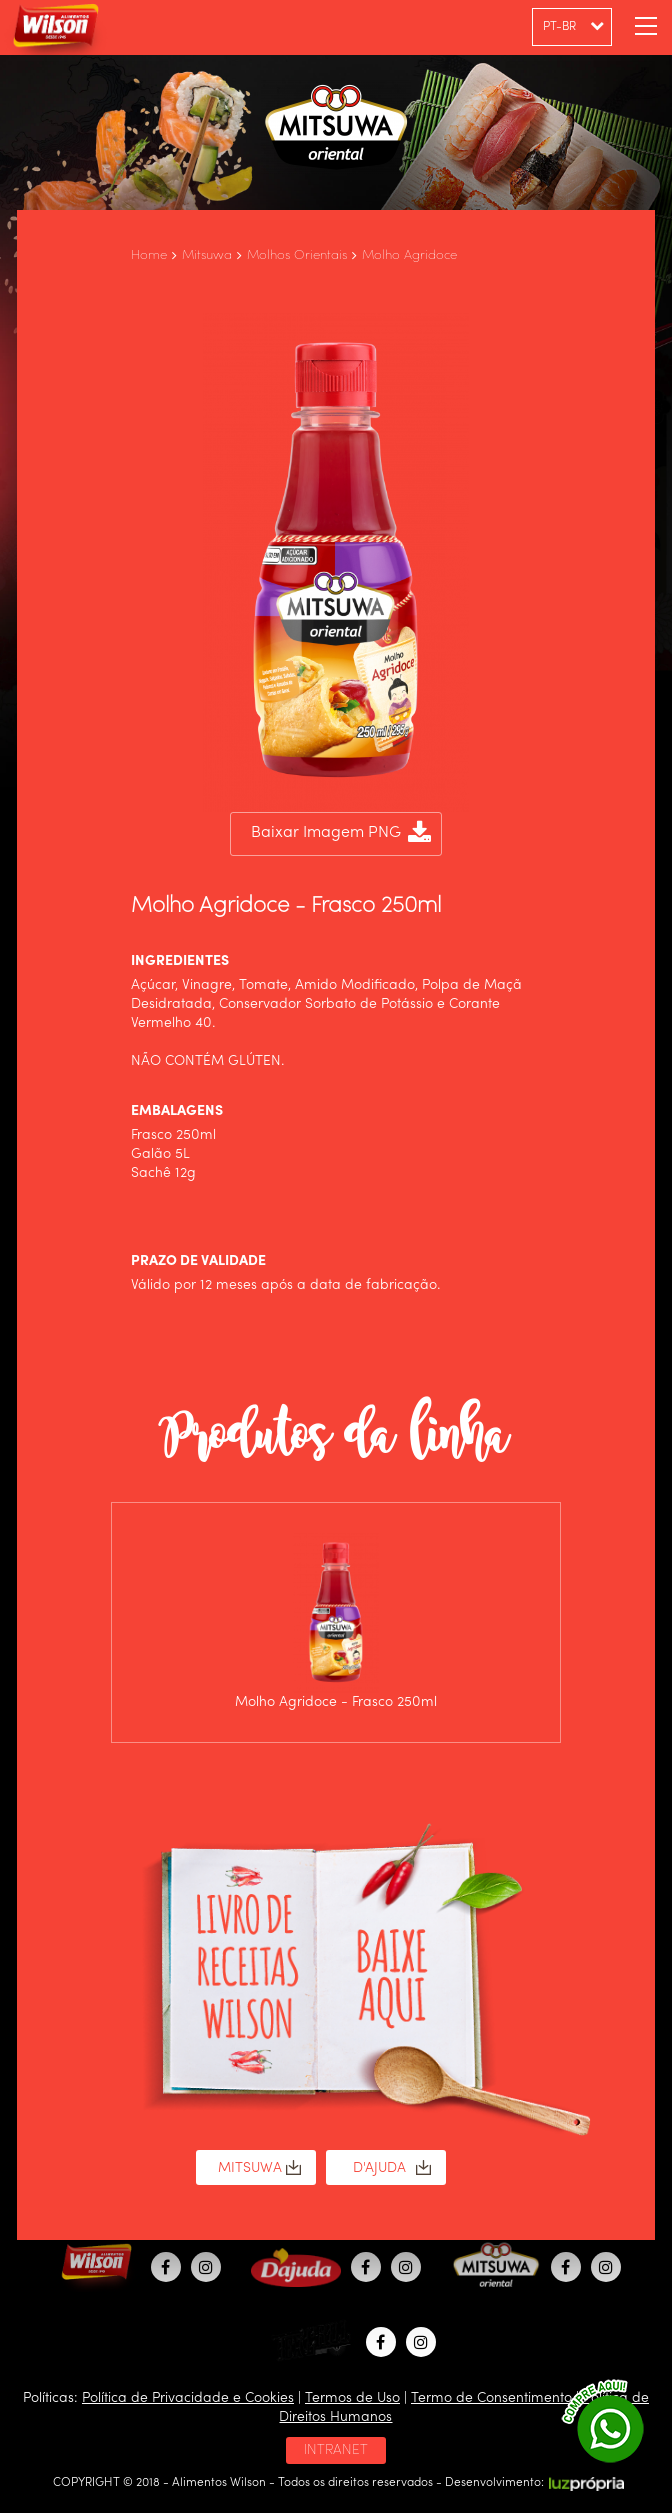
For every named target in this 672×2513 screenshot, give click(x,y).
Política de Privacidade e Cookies (188, 2398)
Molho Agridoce (409, 255)
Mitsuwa (207, 255)
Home (149, 255)
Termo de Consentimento (491, 2398)
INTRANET (336, 2450)
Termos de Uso (352, 2398)
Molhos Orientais (297, 255)
